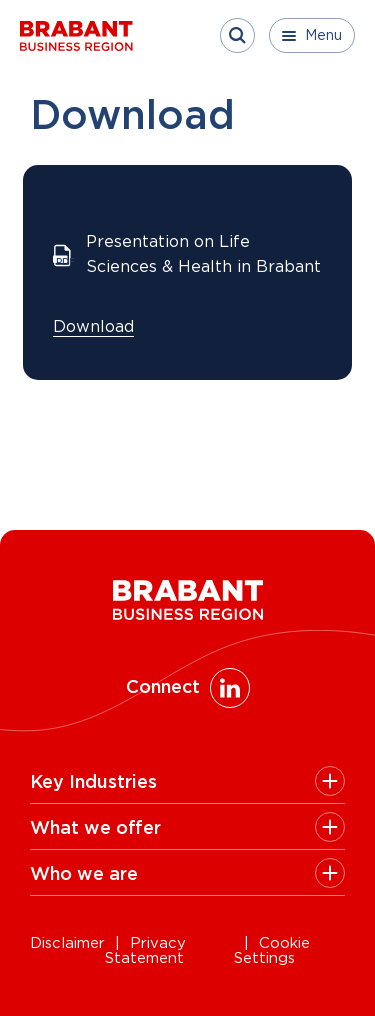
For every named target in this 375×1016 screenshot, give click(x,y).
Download (93, 327)
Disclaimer (67, 943)
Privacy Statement (145, 951)
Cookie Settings (272, 951)
